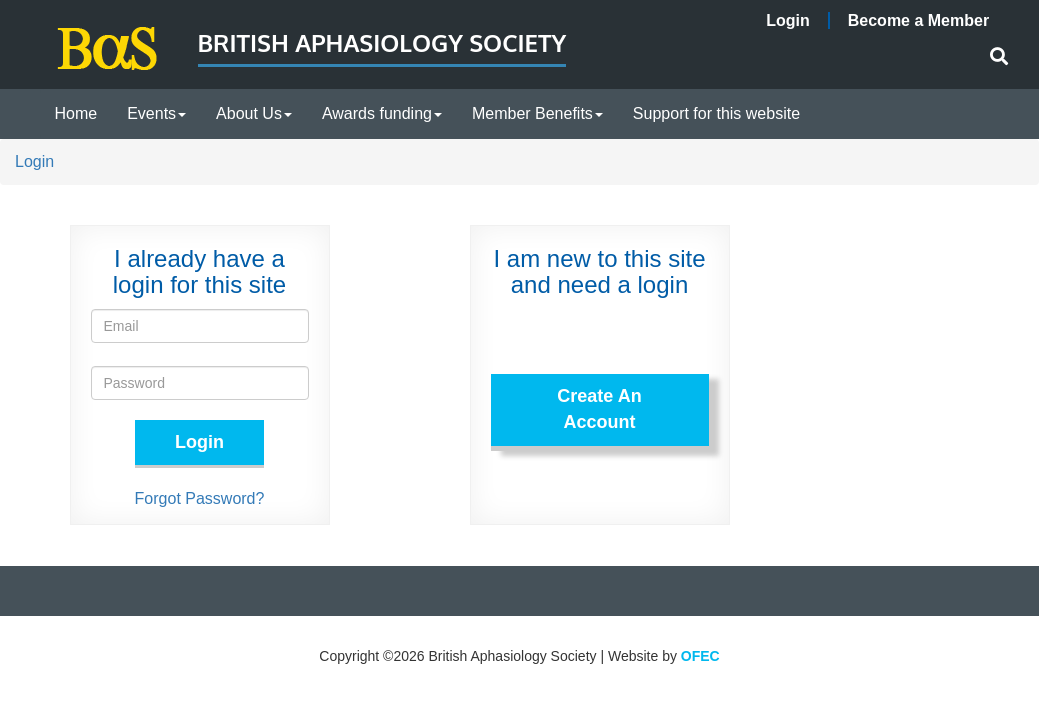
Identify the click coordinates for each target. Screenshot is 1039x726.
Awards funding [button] (382, 113)
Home (76, 113)
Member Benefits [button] (537, 113)
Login (788, 20)
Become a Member (918, 20)
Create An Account (599, 409)
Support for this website (716, 113)
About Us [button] (254, 113)
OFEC (700, 656)
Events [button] (156, 113)
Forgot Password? (200, 498)
